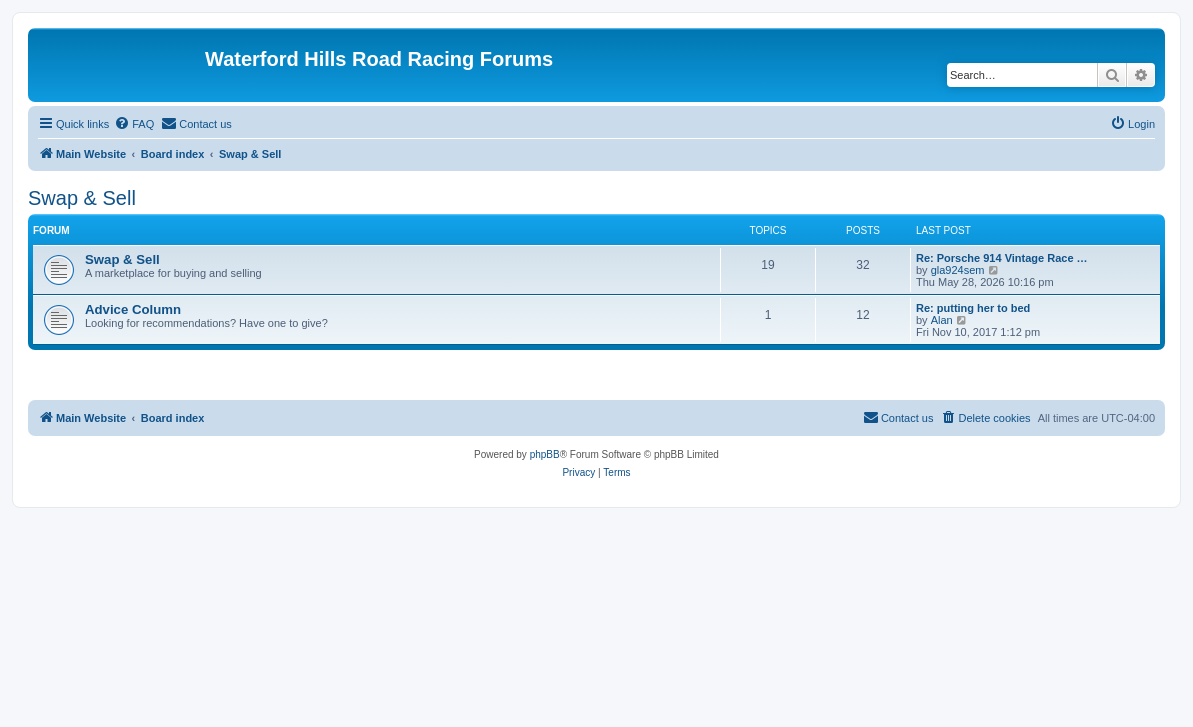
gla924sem (958, 270)
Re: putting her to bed (973, 308)
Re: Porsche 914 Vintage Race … (1002, 258)
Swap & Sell (82, 198)
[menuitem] (134, 124)
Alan (942, 320)
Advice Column (133, 309)
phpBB (545, 454)
